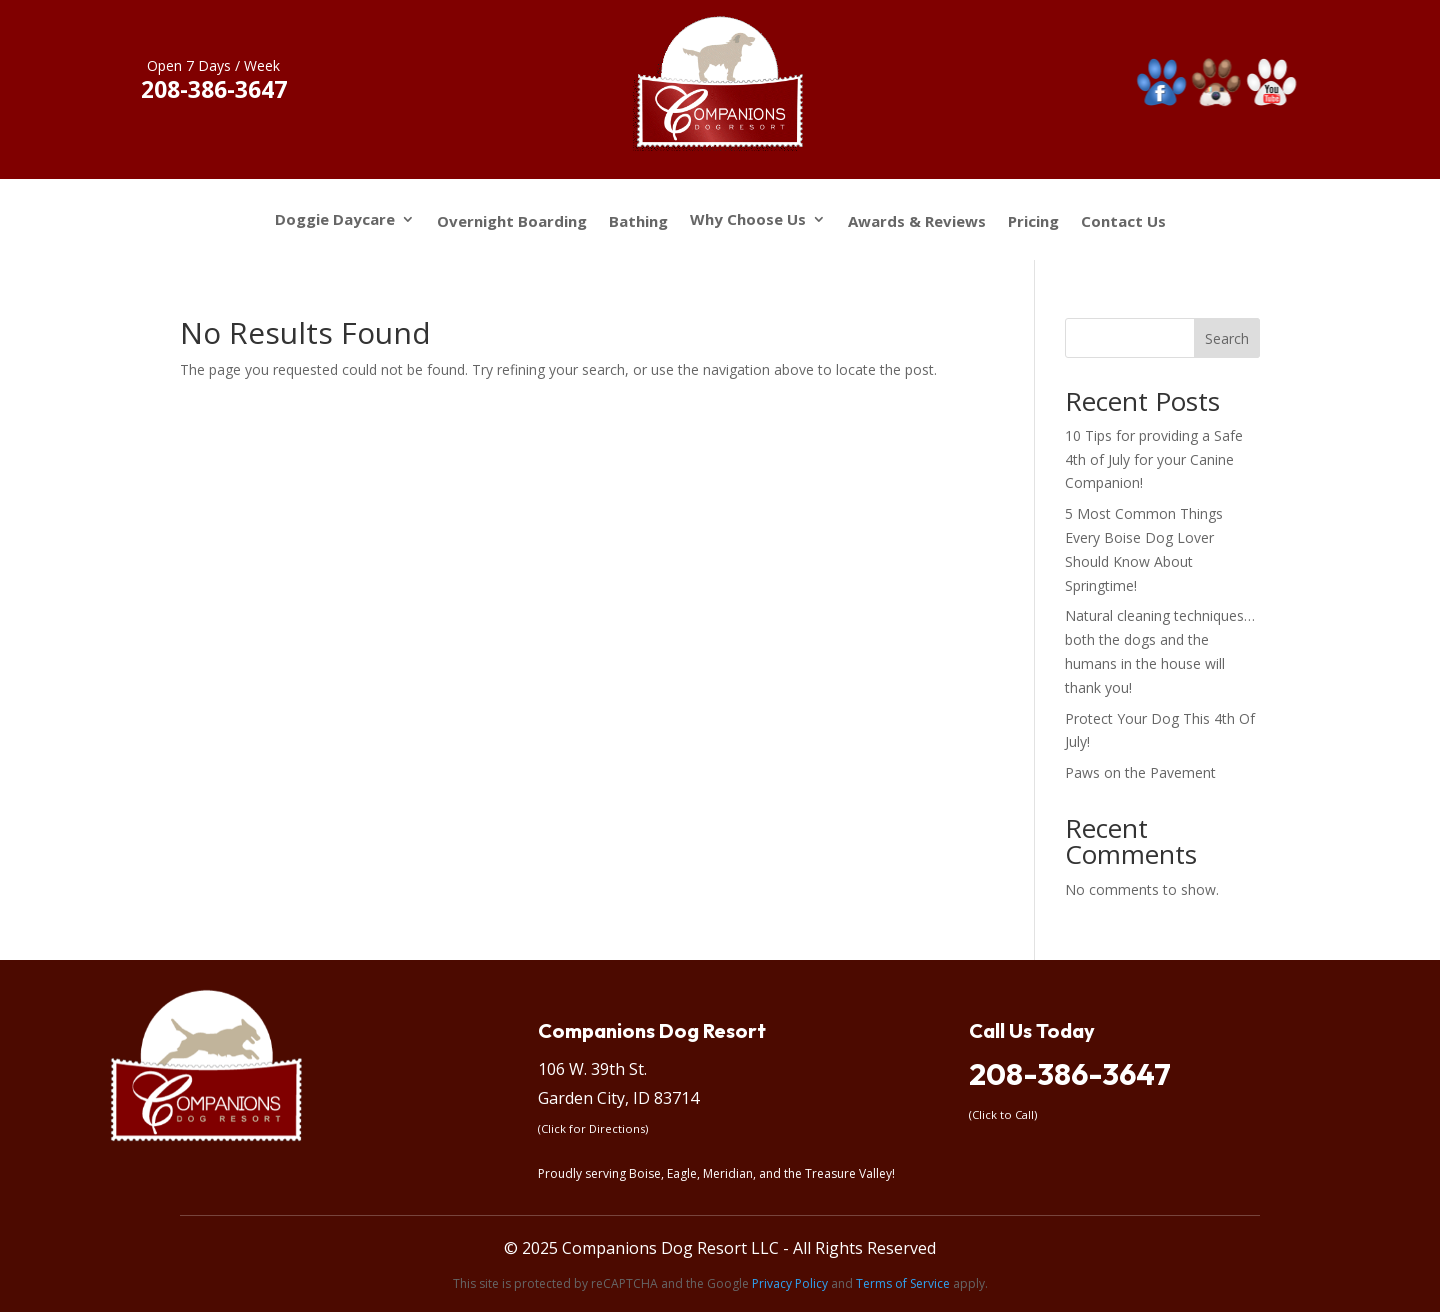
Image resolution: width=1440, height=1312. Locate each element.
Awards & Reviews (917, 222)
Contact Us (1123, 222)
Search (1227, 338)
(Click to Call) (1003, 1114)
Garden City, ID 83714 (618, 1098)
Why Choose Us (748, 220)
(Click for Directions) (593, 1128)
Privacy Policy (790, 1283)
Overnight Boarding (512, 222)
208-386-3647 (1070, 1074)
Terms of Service (903, 1283)
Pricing (1033, 222)
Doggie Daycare (335, 220)
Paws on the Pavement (1140, 772)
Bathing (638, 222)
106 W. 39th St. (592, 1069)
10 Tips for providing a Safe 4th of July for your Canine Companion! (1154, 459)
